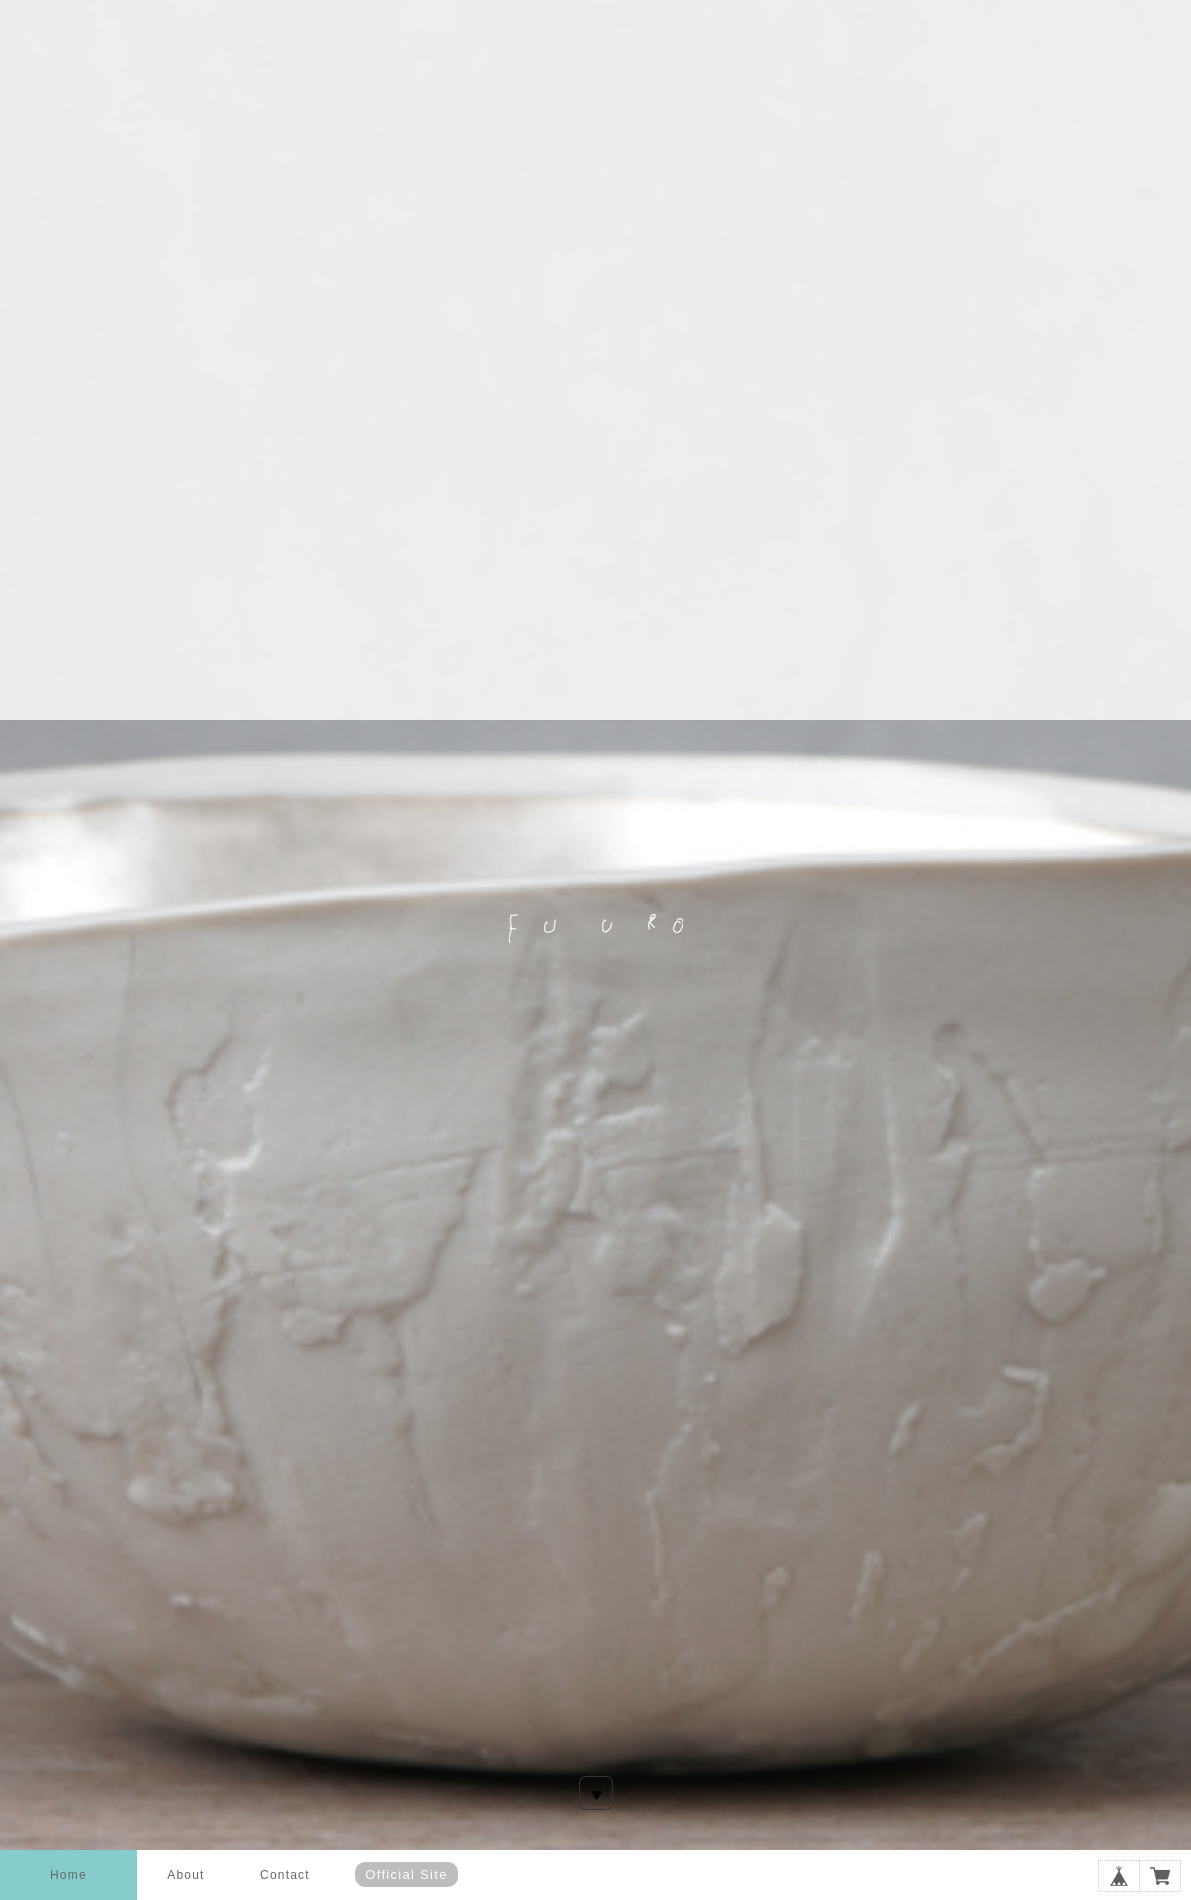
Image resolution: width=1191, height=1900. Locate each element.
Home (68, 1875)
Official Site (406, 1874)
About (185, 1875)
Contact (285, 1875)
